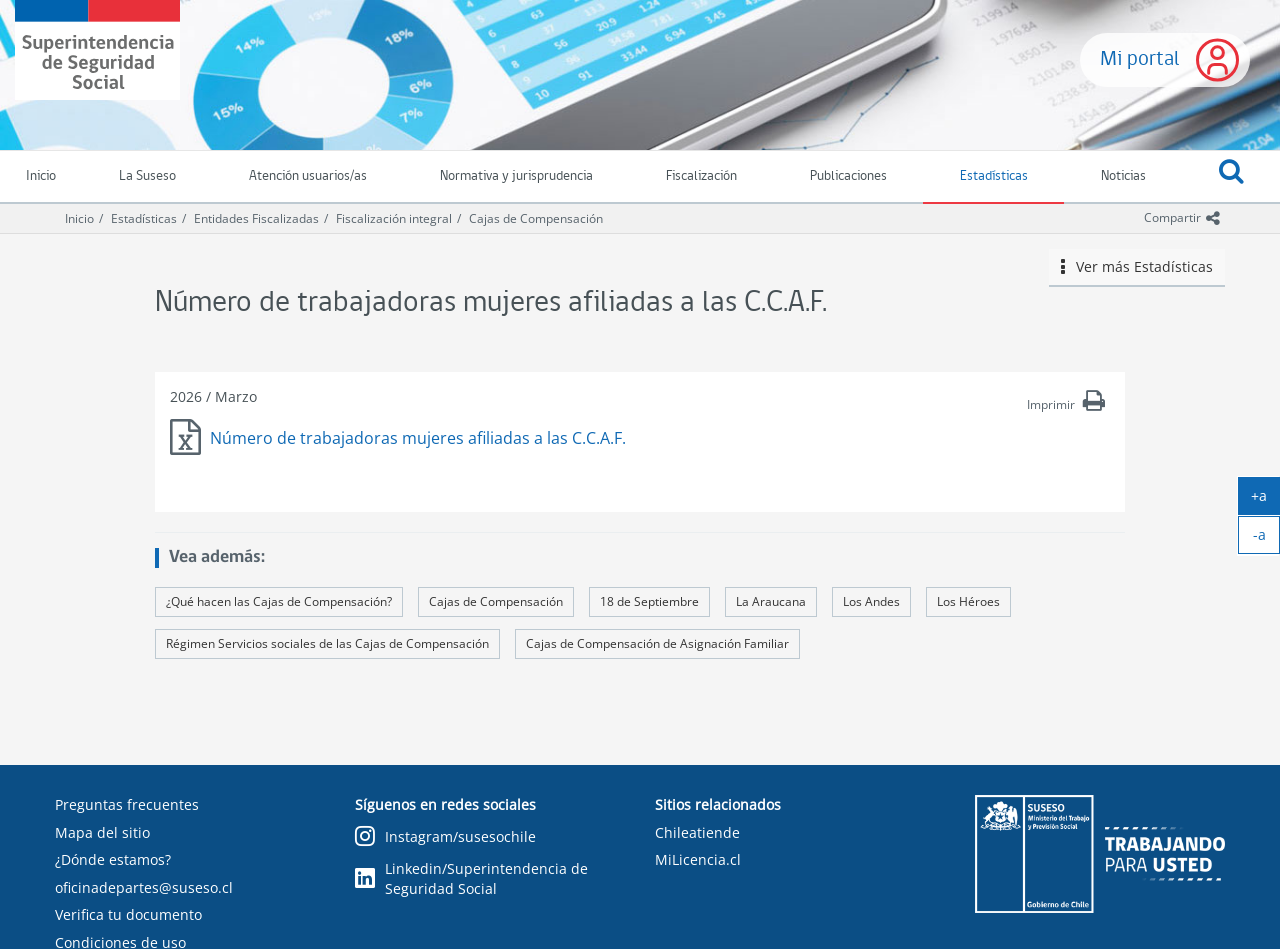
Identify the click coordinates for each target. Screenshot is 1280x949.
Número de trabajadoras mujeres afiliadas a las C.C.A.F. (418, 438)
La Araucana (771, 601)
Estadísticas (994, 176)
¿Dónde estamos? (113, 859)
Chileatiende (697, 832)
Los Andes (871, 601)
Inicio (79, 218)
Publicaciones (848, 176)
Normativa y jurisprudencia (516, 176)
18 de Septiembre (649, 601)
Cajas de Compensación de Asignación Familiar (657, 643)
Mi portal (1140, 59)
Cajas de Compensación (536, 218)
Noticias (1123, 176)
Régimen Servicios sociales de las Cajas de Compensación (327, 643)
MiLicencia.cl (698, 859)
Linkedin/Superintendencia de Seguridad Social (471, 878)
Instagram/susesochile (445, 837)
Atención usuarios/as (308, 176)
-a (1267, 539)
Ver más (1137, 267)
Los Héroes (968, 601)
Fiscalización (701, 176)
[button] (1231, 177)
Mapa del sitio (102, 832)
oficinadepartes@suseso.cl (144, 887)
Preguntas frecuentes (127, 804)
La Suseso (147, 176)
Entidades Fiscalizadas (256, 218)
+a (1265, 500)
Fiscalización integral (394, 218)
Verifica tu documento (128, 914)
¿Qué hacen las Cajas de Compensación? (279, 601)
